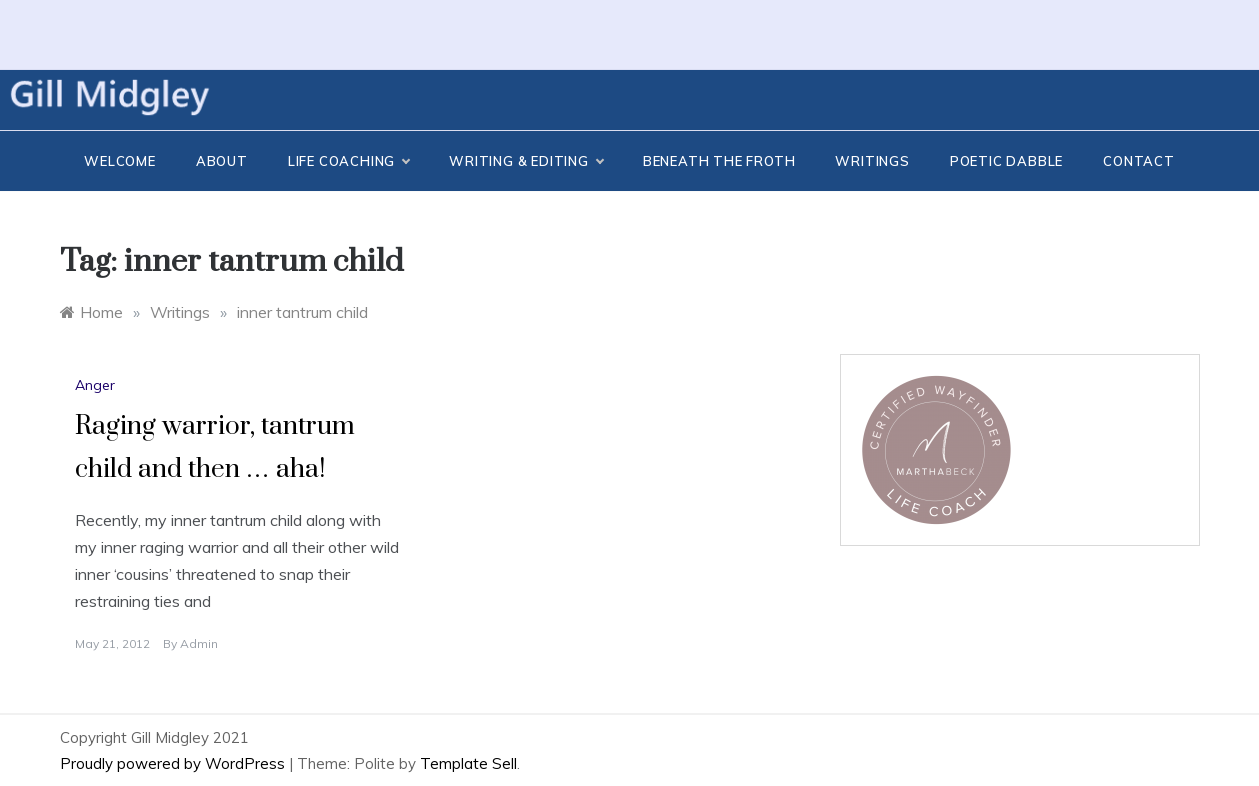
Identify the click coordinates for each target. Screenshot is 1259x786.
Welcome (120, 161)
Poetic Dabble (1006, 161)
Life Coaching (348, 161)
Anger (95, 385)
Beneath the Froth (719, 161)
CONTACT (1139, 161)
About (222, 161)
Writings (872, 161)
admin (199, 643)
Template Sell (468, 763)
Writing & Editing (526, 161)
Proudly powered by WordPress (174, 763)
